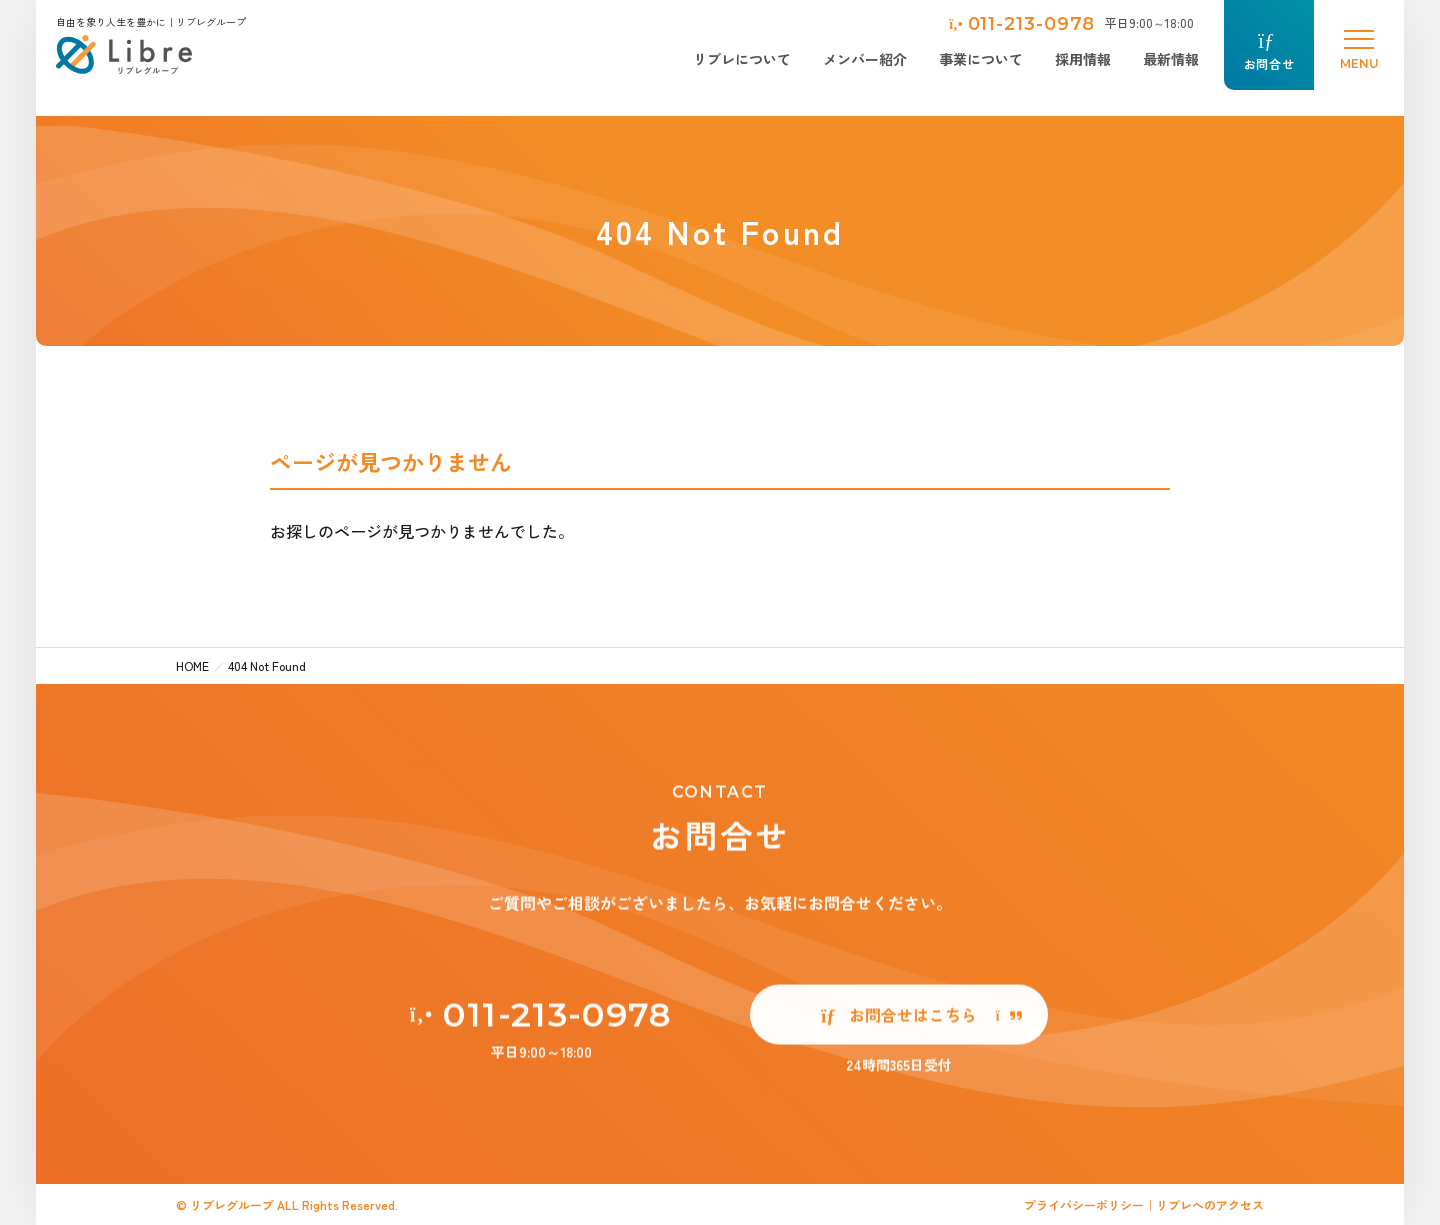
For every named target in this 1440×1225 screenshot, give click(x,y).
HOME (192, 665)
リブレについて (742, 59)
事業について (981, 59)
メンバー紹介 (865, 59)
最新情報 (1171, 59)
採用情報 (1083, 59)
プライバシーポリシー (1084, 1204)
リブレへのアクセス (1210, 1204)
